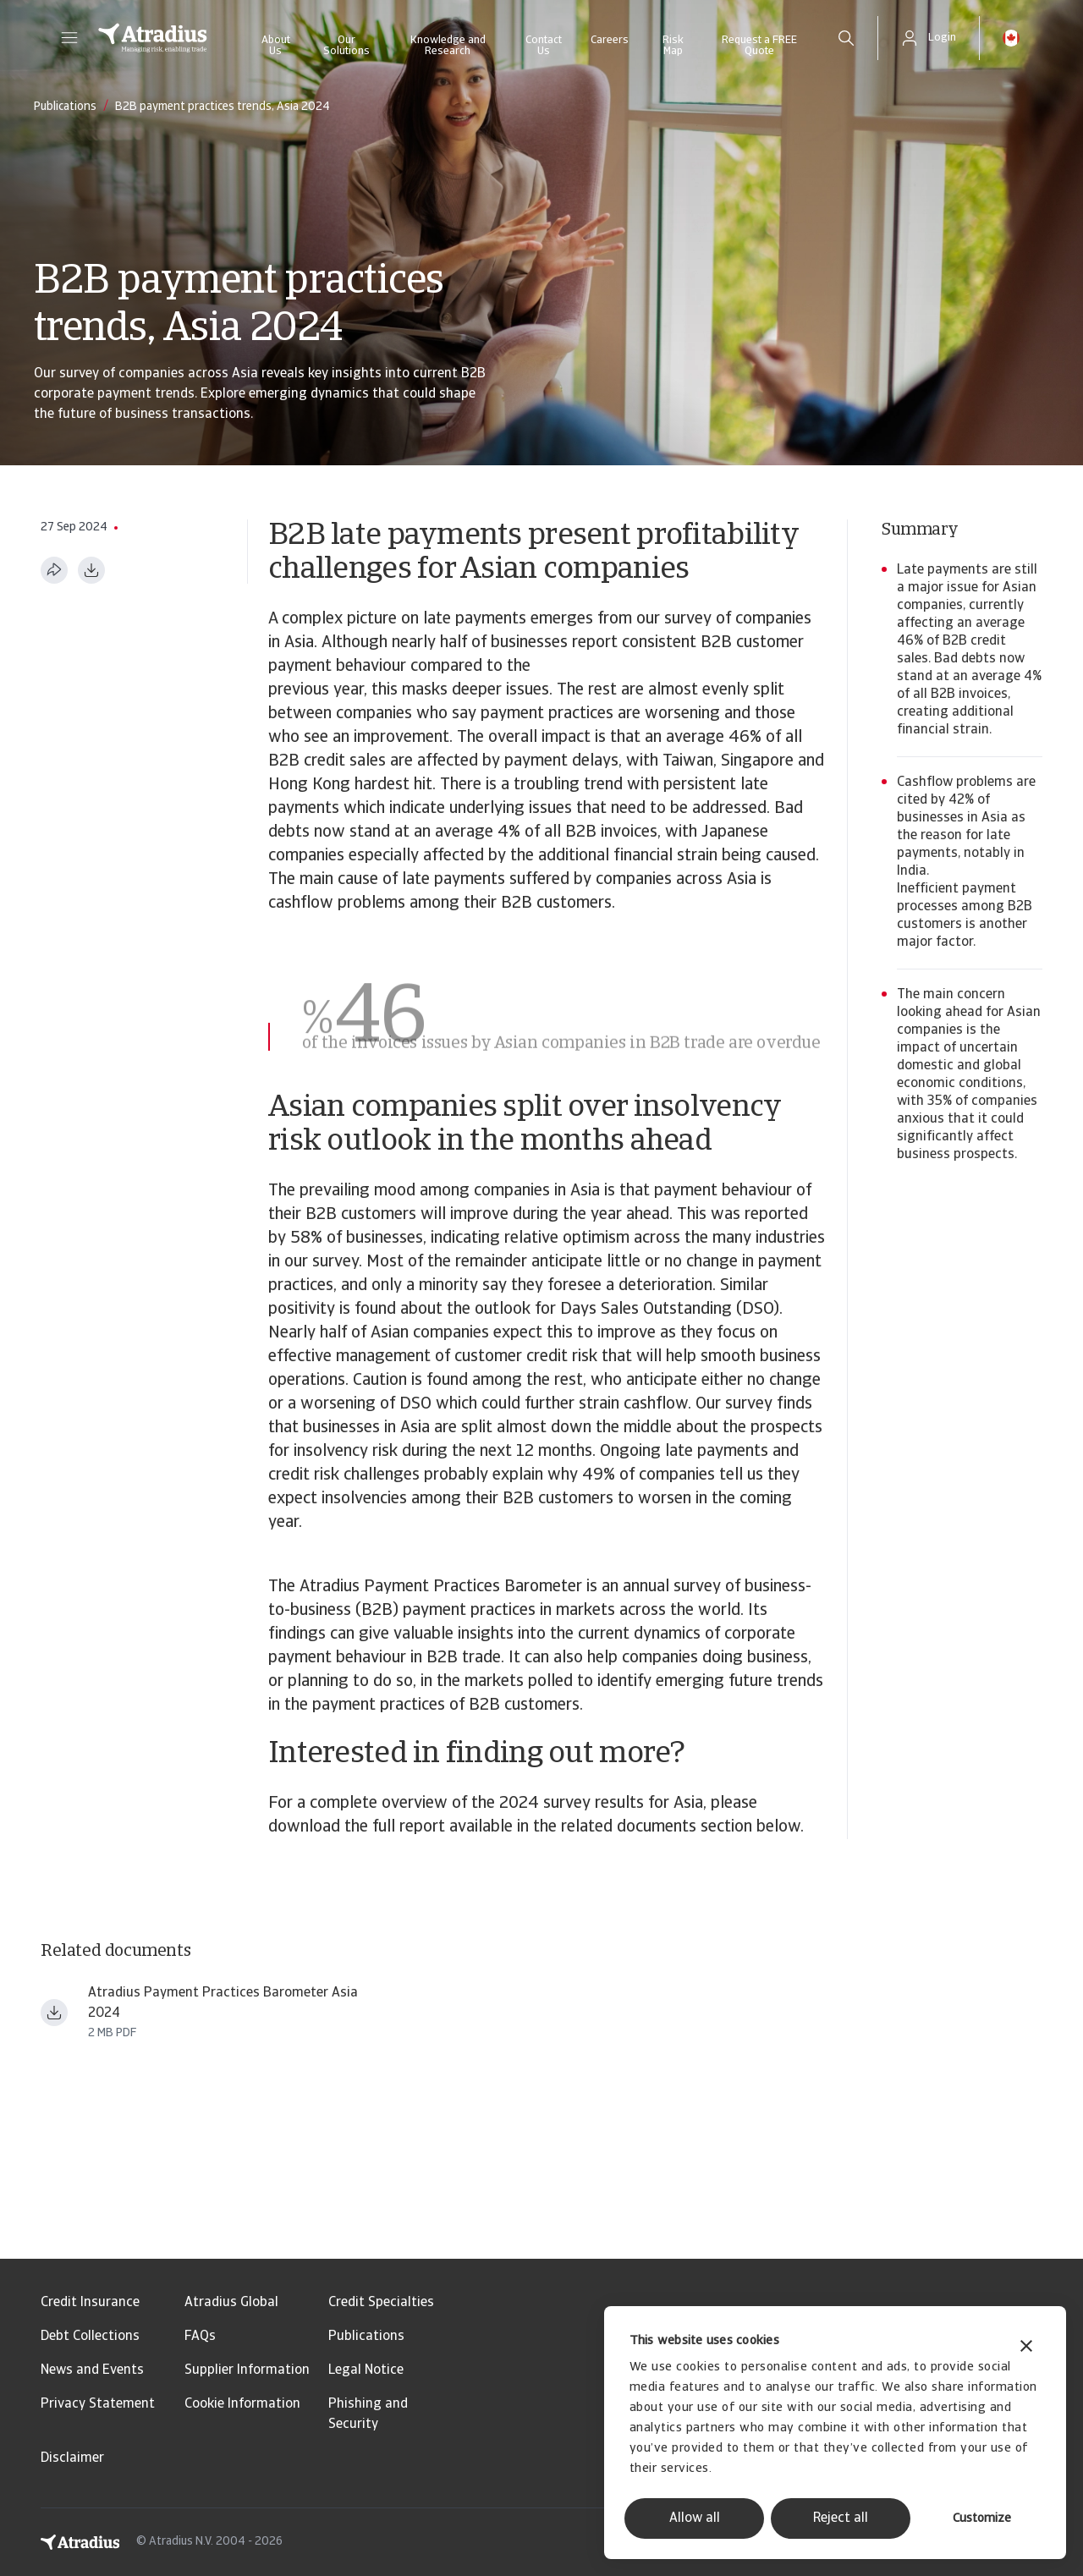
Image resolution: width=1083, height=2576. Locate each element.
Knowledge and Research (448, 46)
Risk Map (673, 46)
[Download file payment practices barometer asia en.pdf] (54, 2012)
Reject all (840, 2518)
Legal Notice (366, 2370)
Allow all (694, 2518)
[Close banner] (1026, 2348)
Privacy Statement (98, 2404)
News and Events (92, 2370)
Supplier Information (247, 2370)
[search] (846, 38)
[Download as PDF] (91, 570)
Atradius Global (231, 2303)
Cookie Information (242, 2404)
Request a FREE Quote (759, 46)
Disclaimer (72, 2458)
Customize (982, 2519)
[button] (69, 38)
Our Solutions (346, 46)
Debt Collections (90, 2336)
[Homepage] (152, 38)
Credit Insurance (90, 2303)
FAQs (200, 2336)
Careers (610, 40)
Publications (366, 2336)
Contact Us (543, 46)
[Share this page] (54, 570)
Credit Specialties (381, 2303)
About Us (275, 46)
